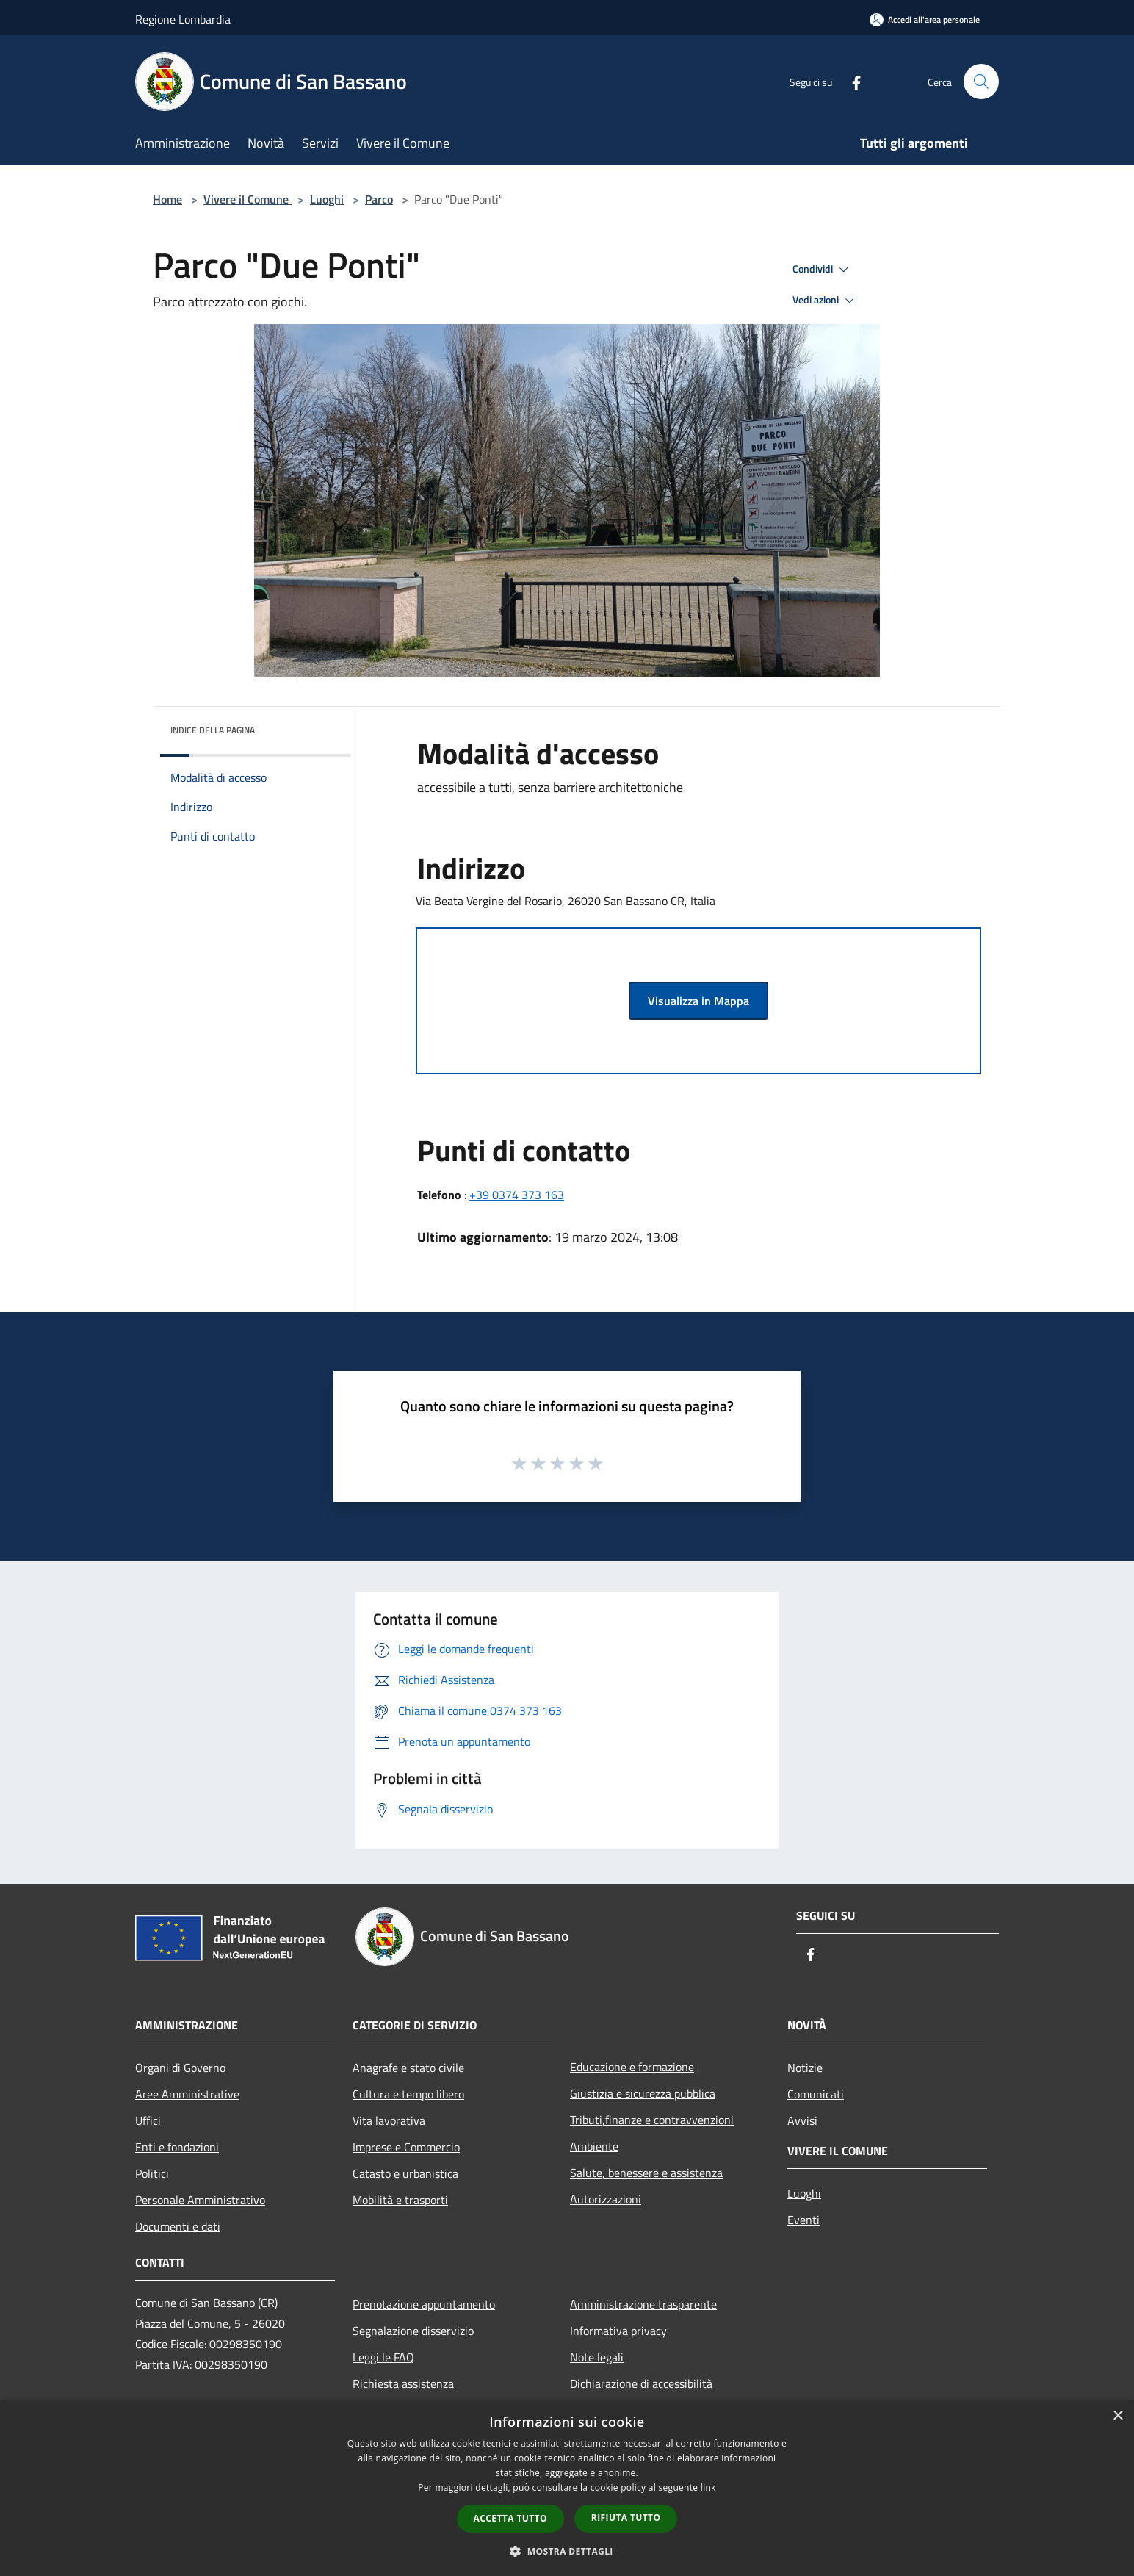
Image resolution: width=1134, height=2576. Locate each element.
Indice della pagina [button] (212, 730)
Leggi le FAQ (383, 2357)
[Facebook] (850, 81)
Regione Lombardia (183, 19)
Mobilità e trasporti (400, 2200)
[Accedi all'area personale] (924, 19)
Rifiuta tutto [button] (626, 2517)
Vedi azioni (825, 300)
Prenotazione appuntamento (424, 2304)
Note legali (597, 2357)
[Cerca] (981, 81)
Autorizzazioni (605, 2199)
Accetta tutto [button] (510, 2518)
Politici (152, 2173)
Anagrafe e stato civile (408, 2067)
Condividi (822, 269)
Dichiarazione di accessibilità (641, 2383)
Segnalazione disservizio (413, 2330)
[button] (567, 2551)
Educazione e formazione (632, 2067)
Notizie (805, 2067)
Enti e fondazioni (177, 2147)
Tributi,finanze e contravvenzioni (652, 2120)
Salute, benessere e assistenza (646, 2172)
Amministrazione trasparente (643, 2304)
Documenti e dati (177, 2226)
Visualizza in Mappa (698, 1001)
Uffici (148, 2120)
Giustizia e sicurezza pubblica (642, 2093)
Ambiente (594, 2146)
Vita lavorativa (389, 2120)
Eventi (803, 2219)
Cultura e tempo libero (408, 2094)
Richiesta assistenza (403, 2383)
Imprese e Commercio (406, 2147)
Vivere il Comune (247, 199)
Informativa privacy (618, 2330)
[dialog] (567, 2488)
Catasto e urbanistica (405, 2173)
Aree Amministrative (187, 2094)
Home (167, 199)
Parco (379, 199)
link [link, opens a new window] (708, 2487)
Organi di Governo (180, 2067)
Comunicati (815, 2094)
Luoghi (327, 199)
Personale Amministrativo (200, 2200)
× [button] (1117, 2416)
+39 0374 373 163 (516, 1195)
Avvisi (802, 2120)
